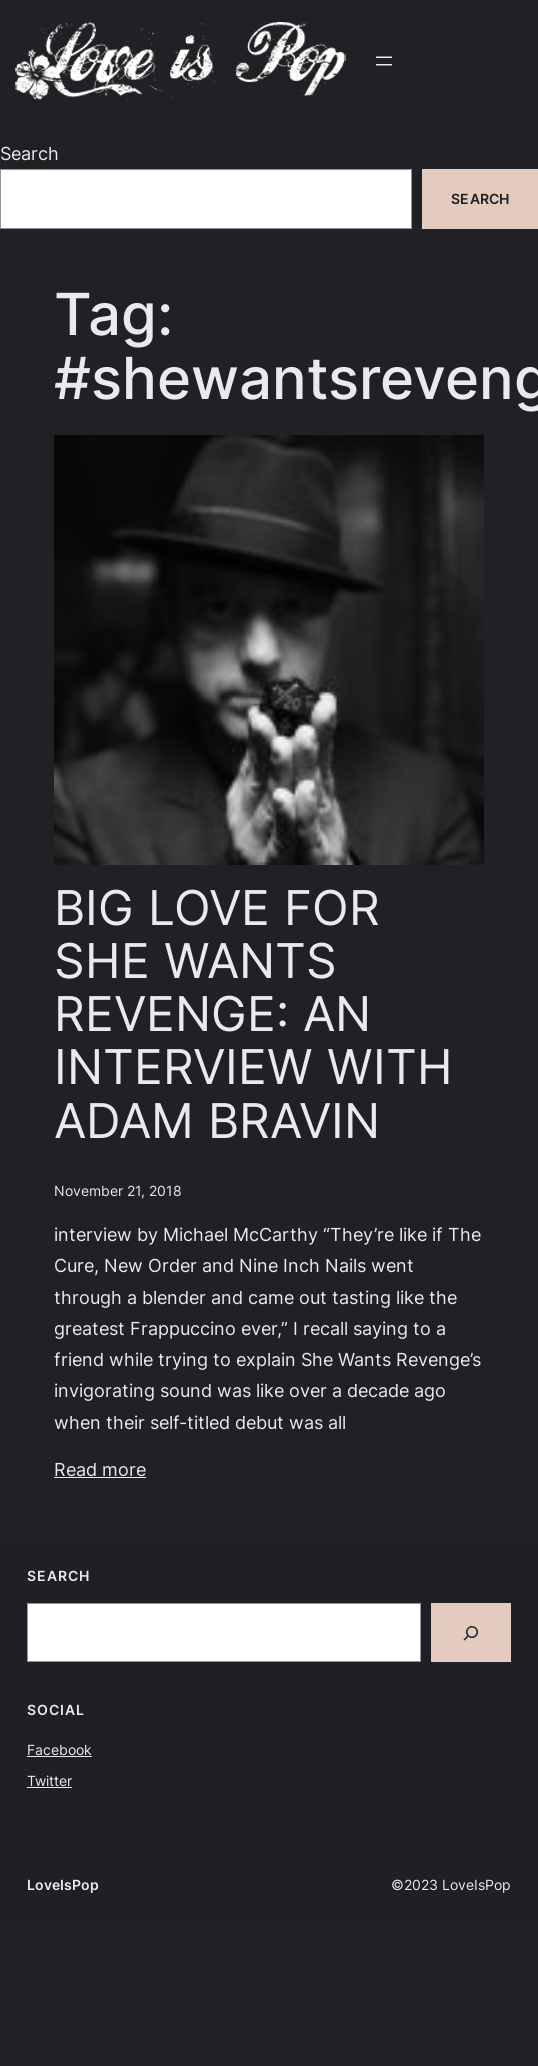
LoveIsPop (63, 1884)
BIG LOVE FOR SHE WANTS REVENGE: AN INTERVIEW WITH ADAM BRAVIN (253, 1014)
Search (29, 153)
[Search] (471, 1632)
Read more (100, 1469)
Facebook (59, 1749)
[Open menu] (384, 61)
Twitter (49, 1780)
